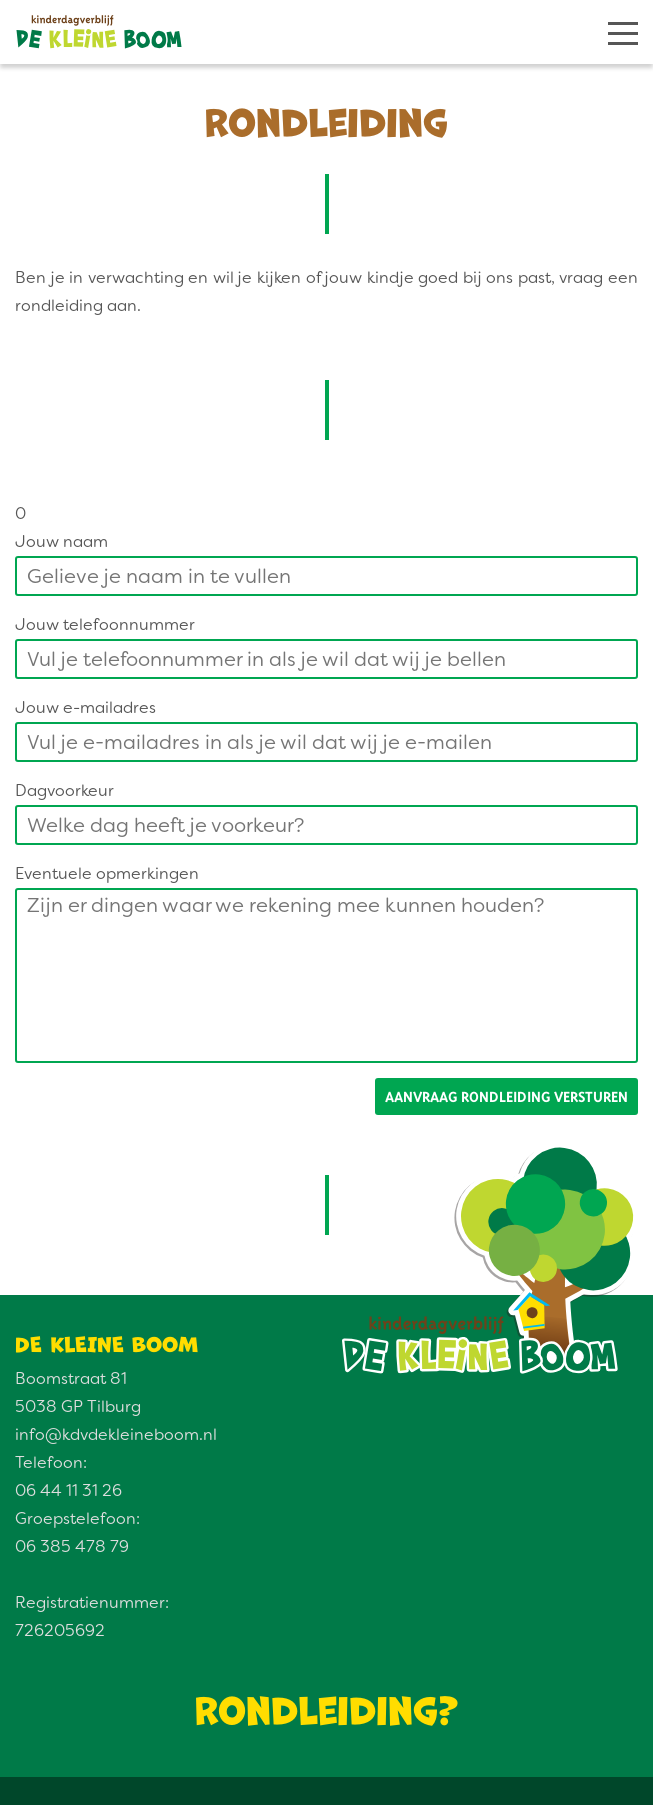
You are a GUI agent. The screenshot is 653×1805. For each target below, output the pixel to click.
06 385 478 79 (72, 1546)
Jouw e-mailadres (85, 707)
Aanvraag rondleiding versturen (506, 1096)
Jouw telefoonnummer (105, 624)
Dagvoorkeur (64, 790)
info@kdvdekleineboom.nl (116, 1434)
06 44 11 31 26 (68, 1490)
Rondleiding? (327, 1706)
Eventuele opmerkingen (107, 873)
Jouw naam (61, 541)
